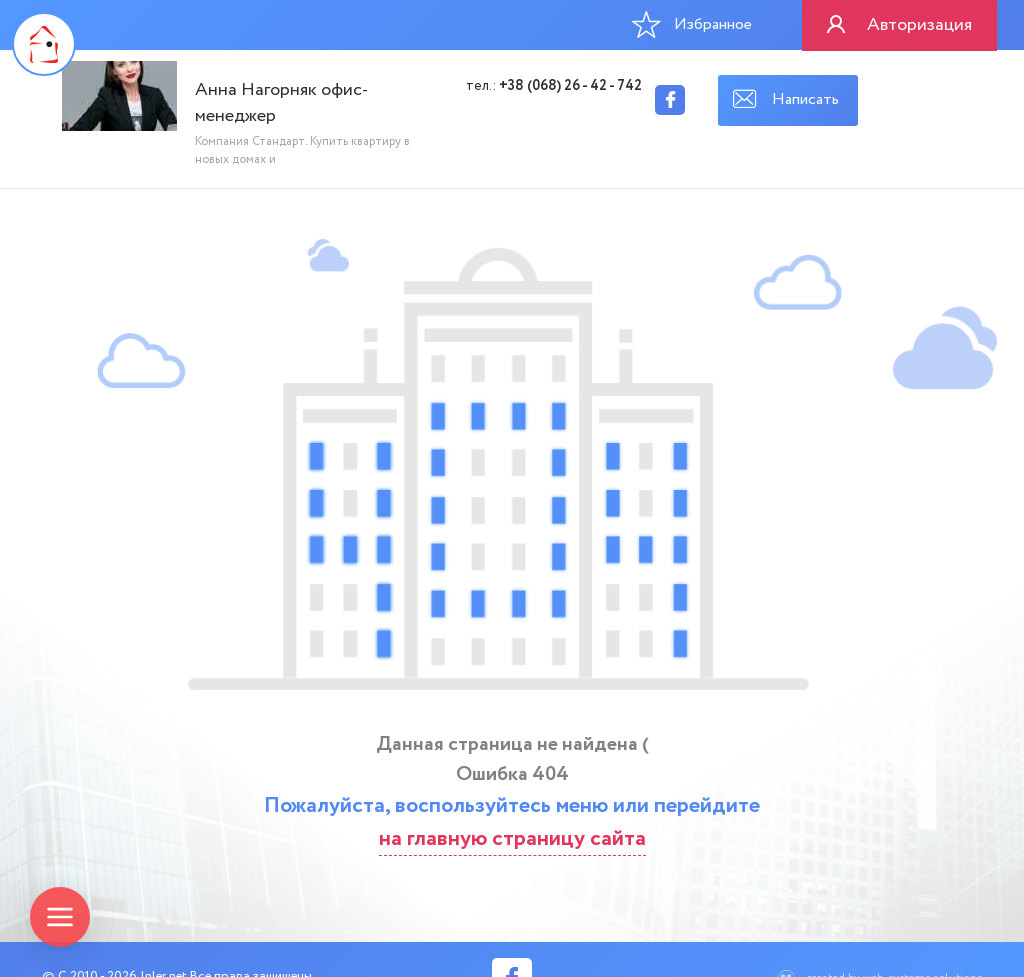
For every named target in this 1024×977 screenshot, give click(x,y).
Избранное (692, 24)
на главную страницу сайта (512, 839)
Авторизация (919, 25)
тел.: (554, 86)
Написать (805, 99)
